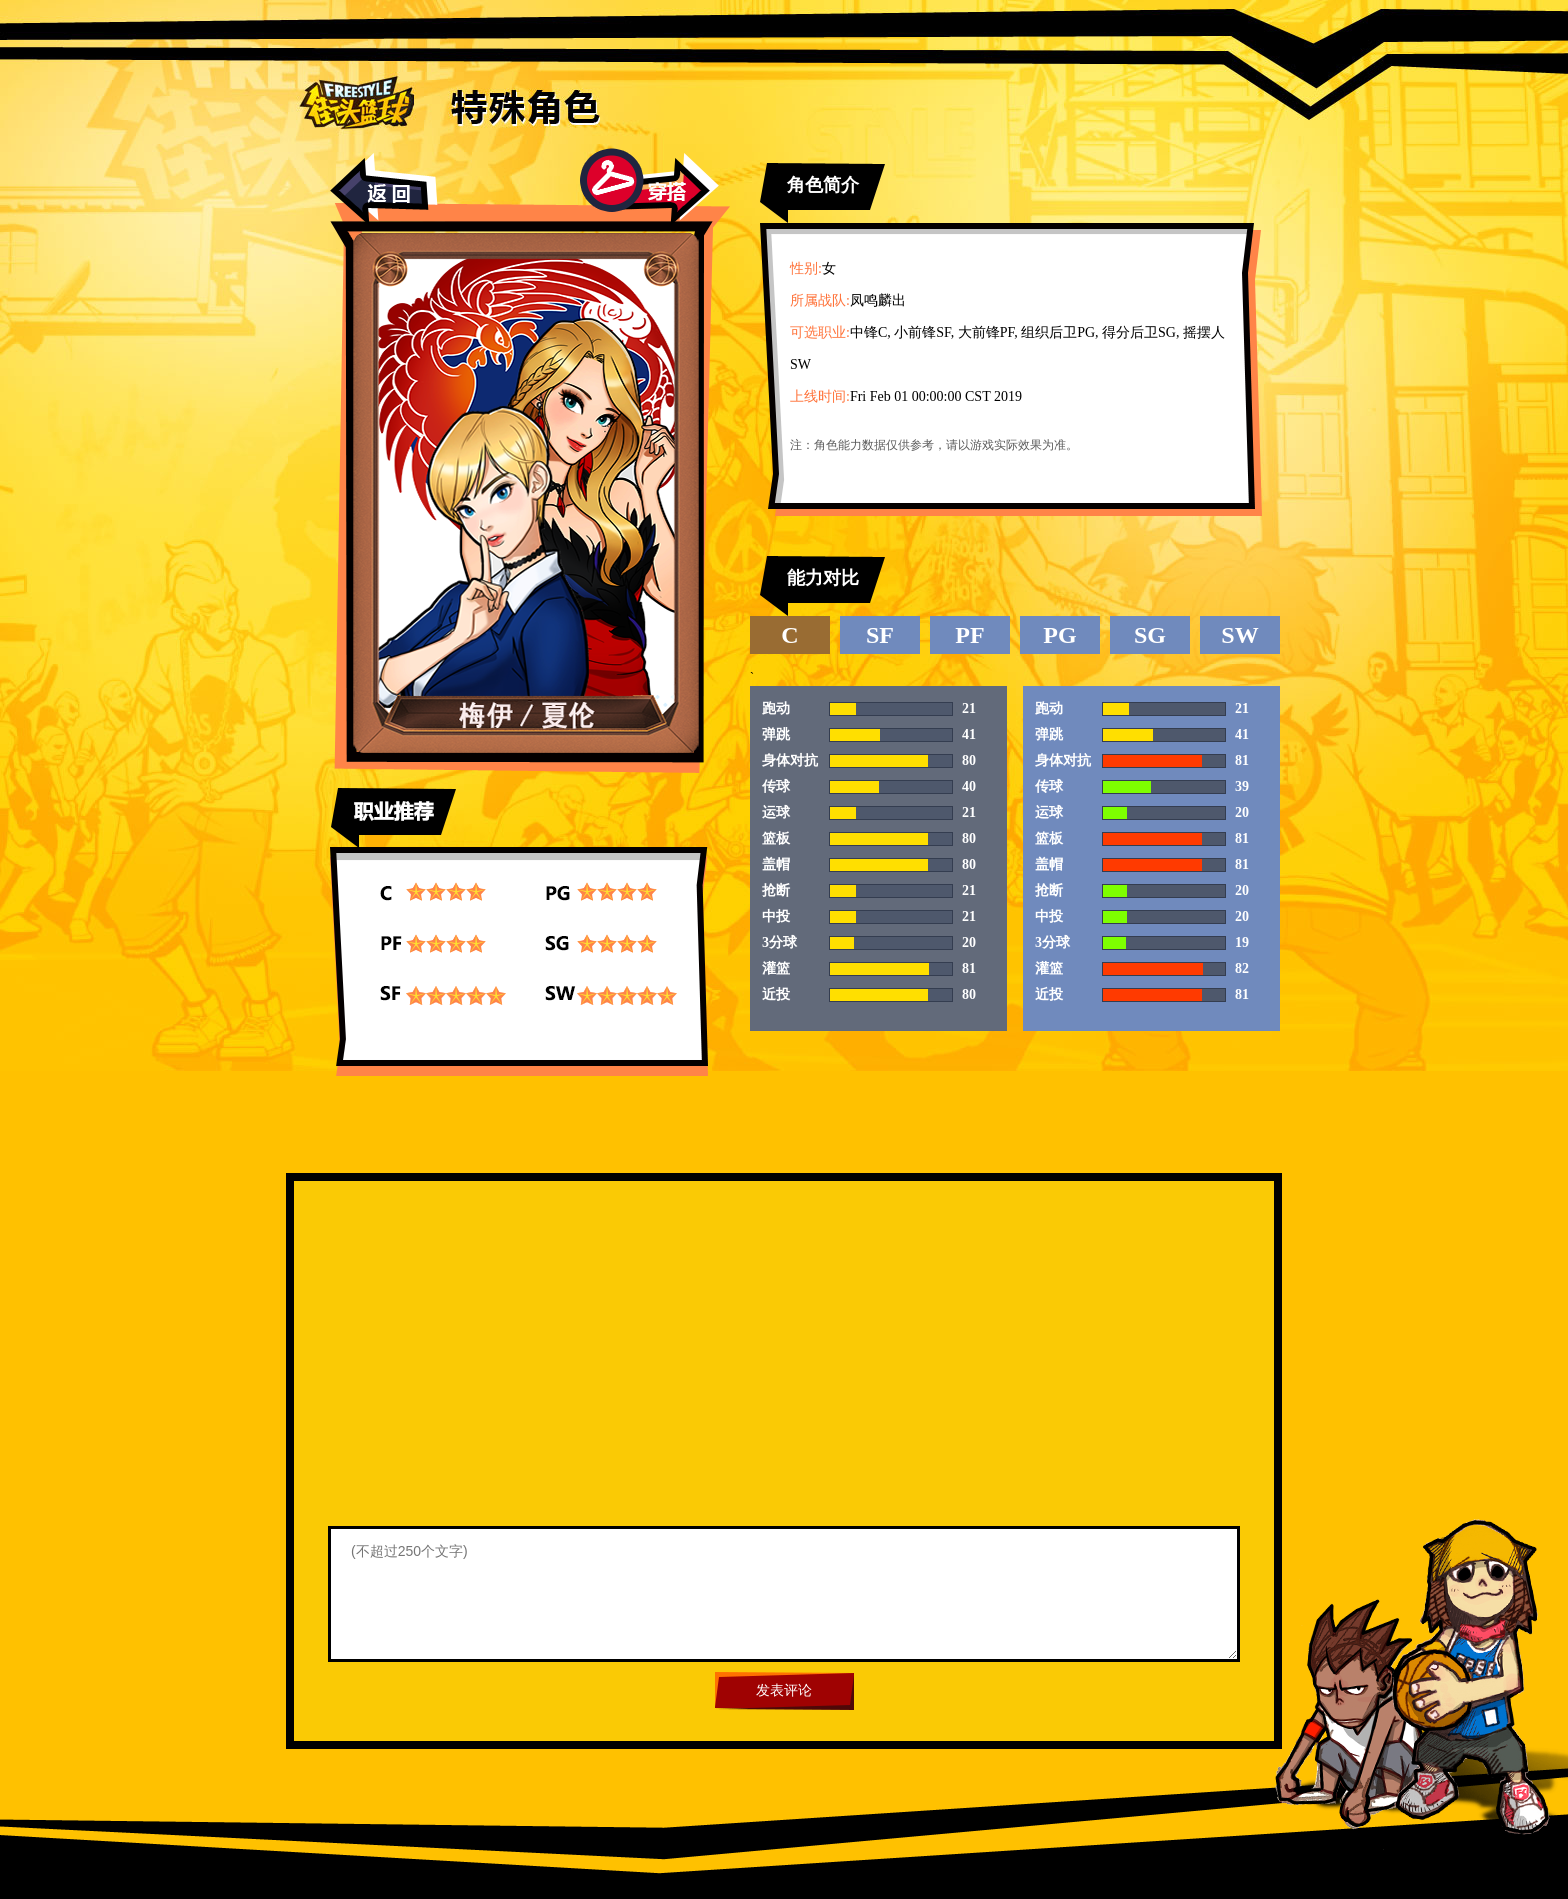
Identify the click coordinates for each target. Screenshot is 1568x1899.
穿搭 (649, 187)
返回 (384, 189)
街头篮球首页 (356, 101)
